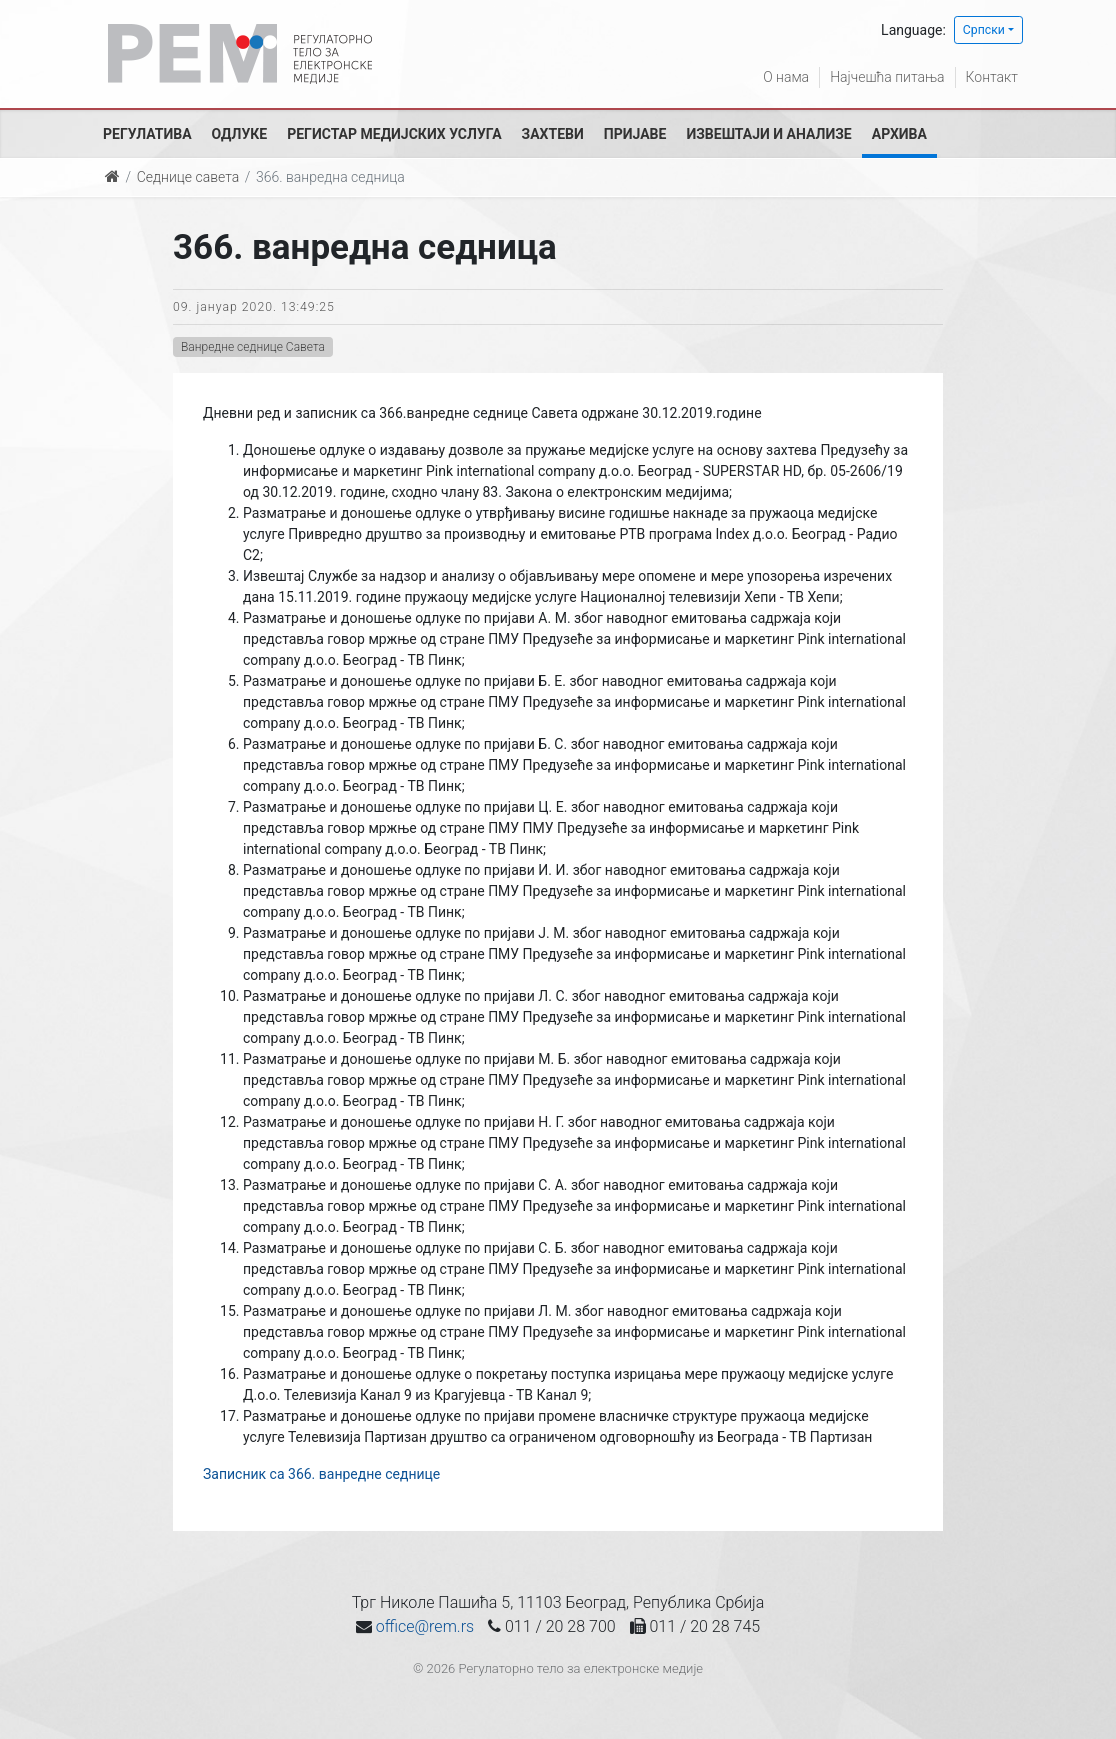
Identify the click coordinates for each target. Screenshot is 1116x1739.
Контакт (992, 77)
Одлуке (240, 134)
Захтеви (553, 134)
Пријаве (635, 134)
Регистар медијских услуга (394, 134)
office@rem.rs (425, 1626)
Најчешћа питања (887, 77)
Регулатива (147, 134)
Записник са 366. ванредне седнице (321, 1474)
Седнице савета (188, 177)
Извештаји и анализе (768, 134)
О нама (786, 77)
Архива (899, 134)
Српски (984, 30)
